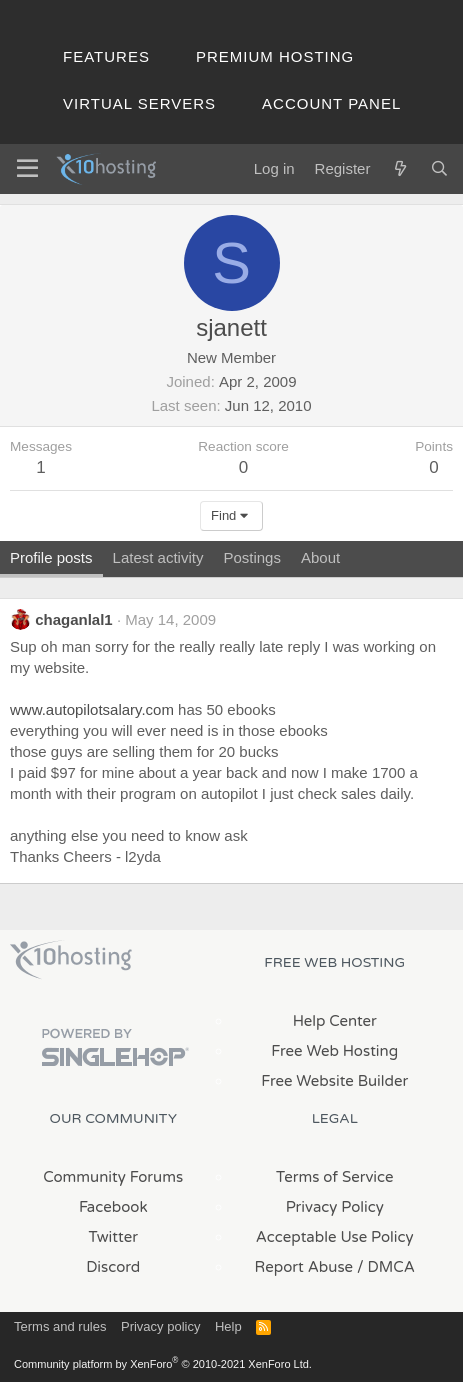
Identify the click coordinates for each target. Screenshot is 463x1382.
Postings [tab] (252, 557)
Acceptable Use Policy (335, 1237)
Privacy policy (160, 1326)
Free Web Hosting (334, 1051)
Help (228, 1326)
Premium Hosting (275, 56)
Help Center (335, 1021)
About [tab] (320, 557)
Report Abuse (304, 1267)
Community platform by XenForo (163, 1364)
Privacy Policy (335, 1207)
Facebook (113, 1207)
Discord (113, 1267)
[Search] (439, 168)
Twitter (113, 1237)
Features (106, 56)
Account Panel (331, 103)
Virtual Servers (139, 103)
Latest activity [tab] (158, 557)
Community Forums (113, 1177)
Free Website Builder (334, 1081)
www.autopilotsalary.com (92, 709)
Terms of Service (335, 1177)
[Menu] (27, 169)
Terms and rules (60, 1326)
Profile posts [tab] (51, 557)
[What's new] (399, 168)
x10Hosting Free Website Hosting (71, 960)
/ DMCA (386, 1267)
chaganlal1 (74, 619)
